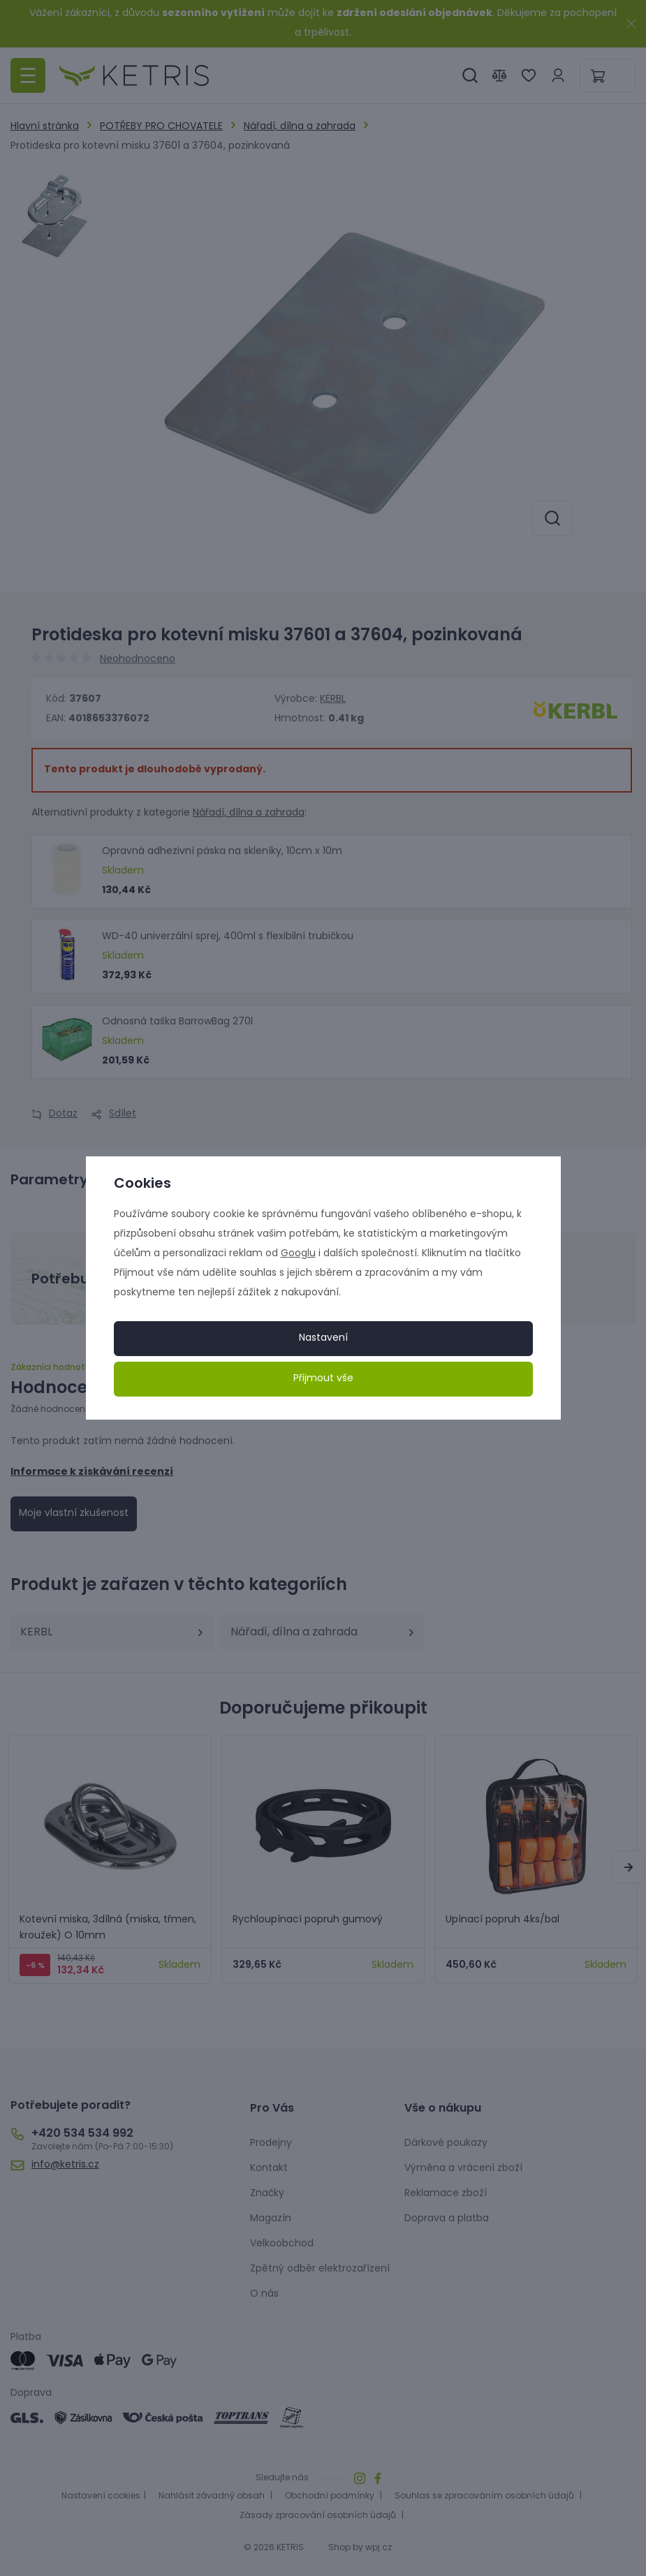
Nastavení (323, 1338)
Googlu (298, 1254)
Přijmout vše (323, 1379)
